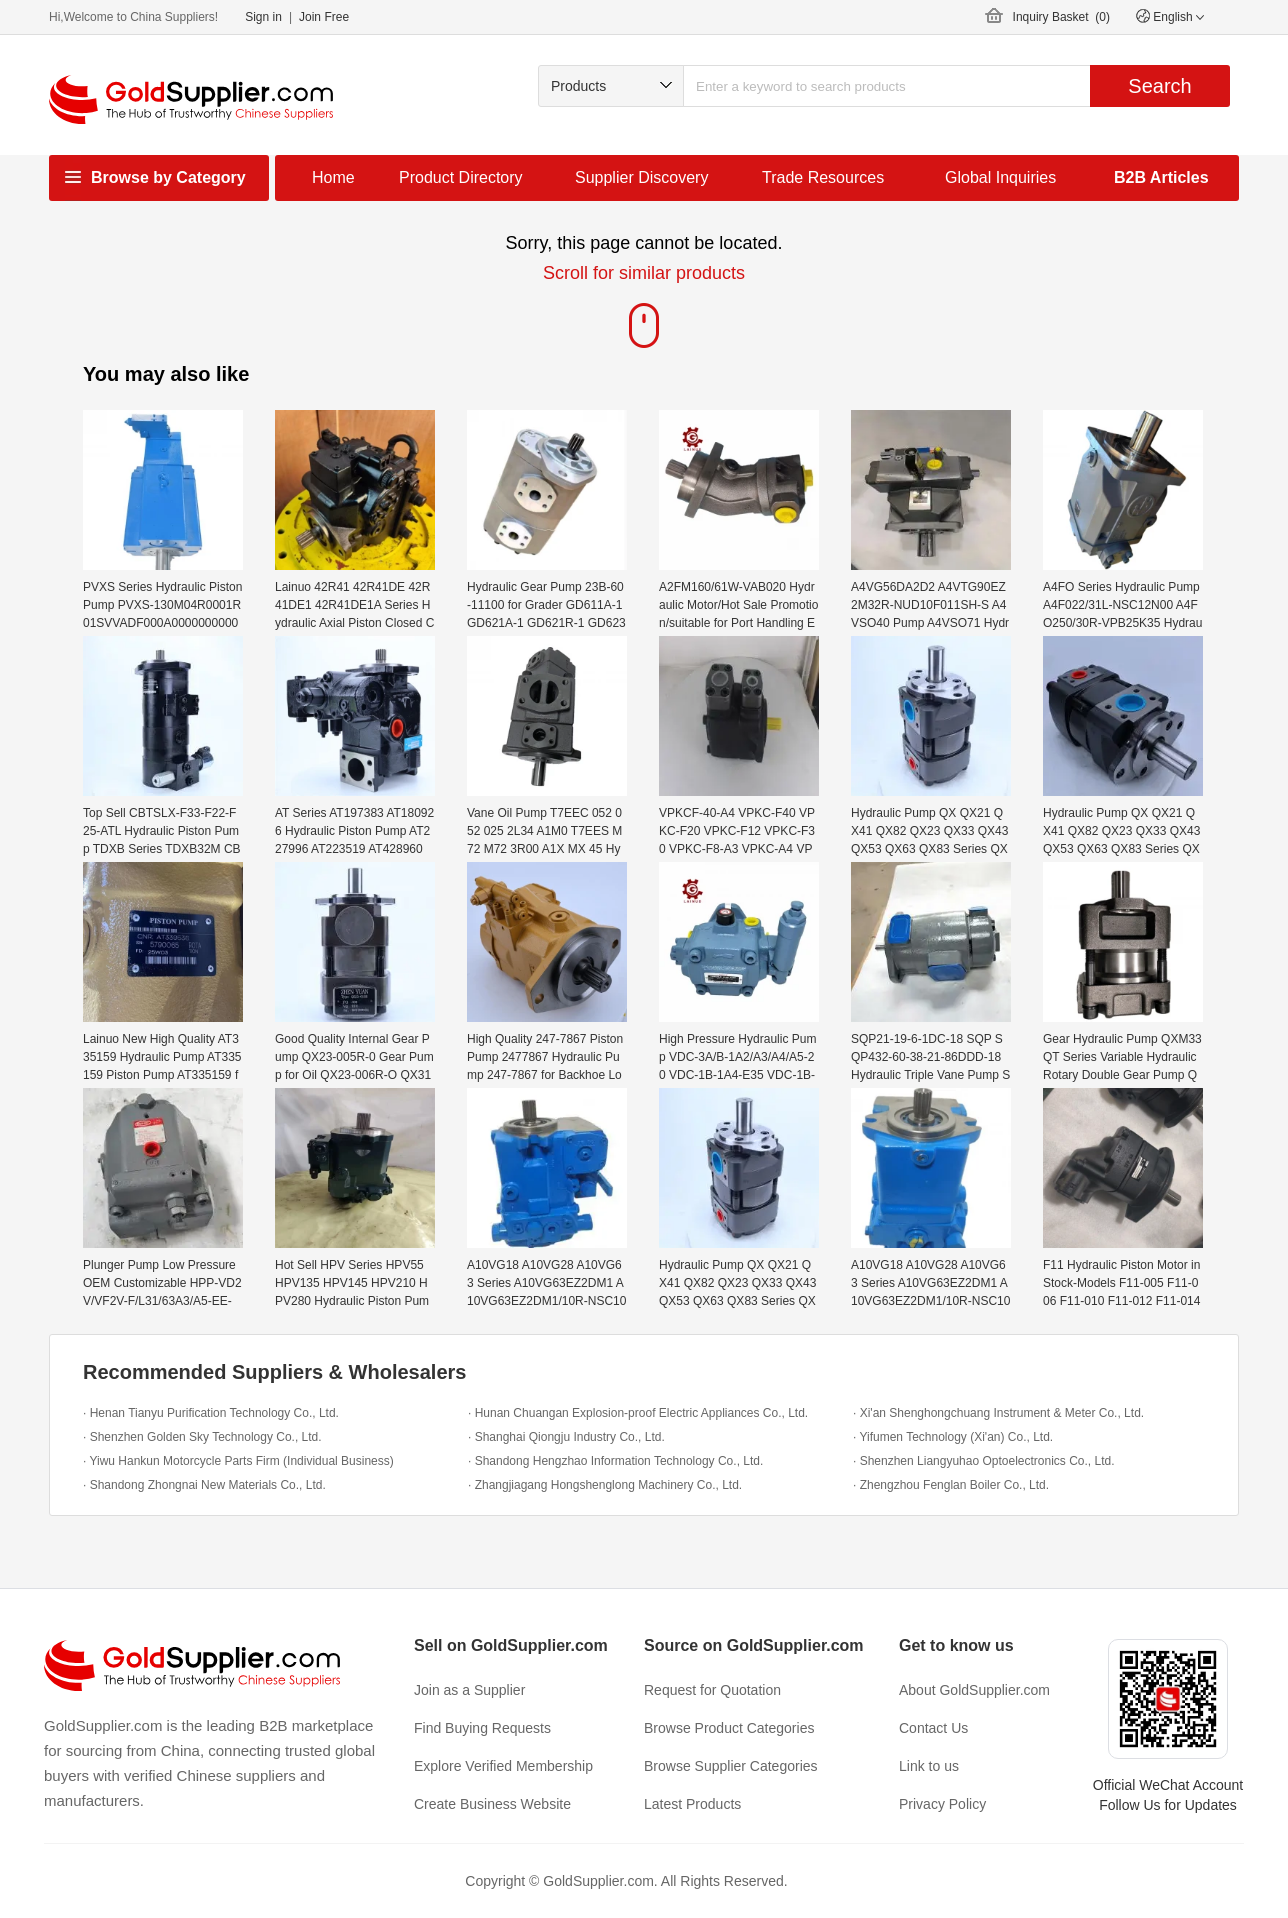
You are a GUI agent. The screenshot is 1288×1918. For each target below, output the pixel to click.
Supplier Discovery (641, 177)
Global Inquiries (1000, 177)
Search (1159, 86)
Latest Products (692, 1804)
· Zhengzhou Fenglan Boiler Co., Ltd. (951, 1485)
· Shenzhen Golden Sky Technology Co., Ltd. (202, 1437)
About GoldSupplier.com (974, 1690)
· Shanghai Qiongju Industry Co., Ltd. (566, 1437)
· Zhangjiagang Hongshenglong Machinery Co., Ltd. (605, 1485)
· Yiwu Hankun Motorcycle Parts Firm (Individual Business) (238, 1461)
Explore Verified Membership (503, 1766)
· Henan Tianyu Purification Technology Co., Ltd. (211, 1413)
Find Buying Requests (482, 1728)
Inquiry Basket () (1061, 17)
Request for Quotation (712, 1690)
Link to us (929, 1766)
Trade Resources (823, 177)
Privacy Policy (942, 1804)
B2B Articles (1161, 177)
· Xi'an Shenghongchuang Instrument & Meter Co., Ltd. (998, 1413)
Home (333, 177)
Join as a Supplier (469, 1690)
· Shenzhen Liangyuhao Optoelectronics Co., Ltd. (984, 1461)
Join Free (324, 17)
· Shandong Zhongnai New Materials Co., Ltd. (204, 1485)
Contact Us (933, 1728)
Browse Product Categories (729, 1728)
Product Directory (461, 177)
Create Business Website (492, 1804)
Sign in (263, 17)
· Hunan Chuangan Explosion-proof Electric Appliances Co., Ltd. (638, 1413)
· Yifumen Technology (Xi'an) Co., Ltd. (953, 1437)
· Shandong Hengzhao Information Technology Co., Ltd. (615, 1461)
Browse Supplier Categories (731, 1766)
